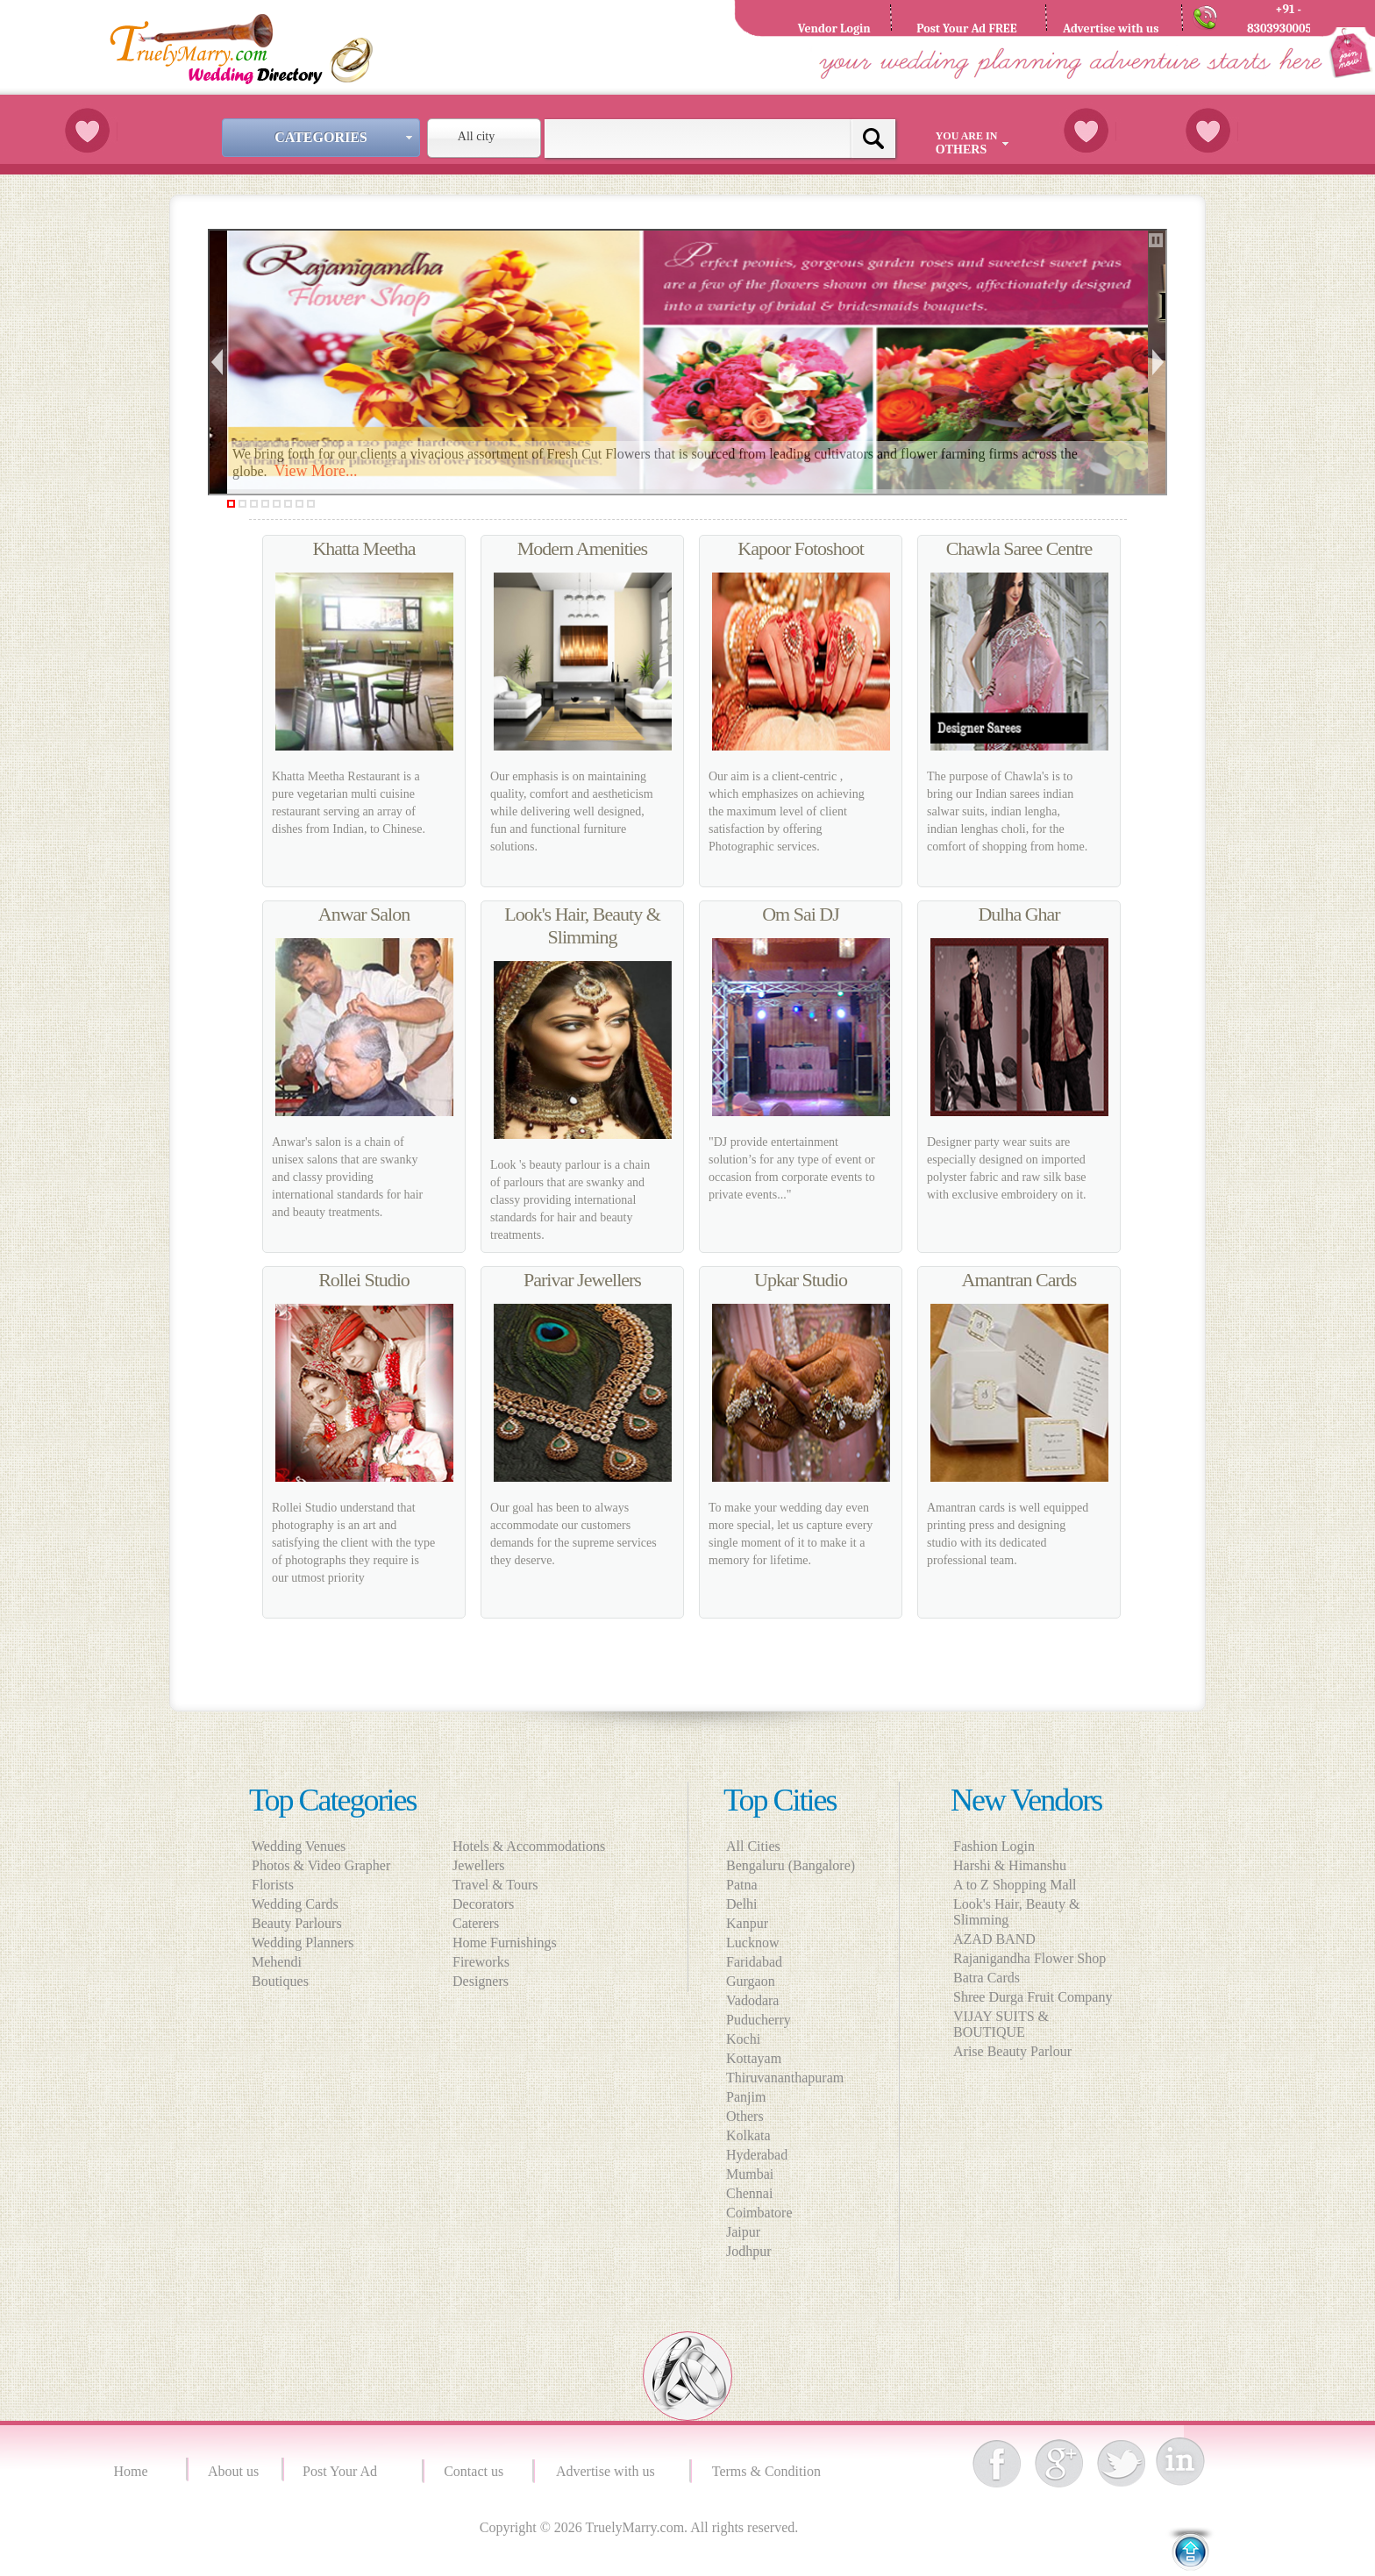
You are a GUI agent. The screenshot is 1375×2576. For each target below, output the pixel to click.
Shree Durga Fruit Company (1032, 1996)
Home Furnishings (509, 1942)
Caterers (480, 1923)
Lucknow (752, 1942)
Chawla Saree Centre (1019, 548)
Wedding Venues (299, 1846)
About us (233, 2471)
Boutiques (280, 1981)
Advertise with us (609, 2471)
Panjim (746, 2096)
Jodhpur (749, 2251)
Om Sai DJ (800, 914)
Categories (345, 137)
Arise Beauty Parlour (1012, 2051)
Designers (485, 1981)
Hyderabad (756, 2154)
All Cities (753, 1846)
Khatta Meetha (363, 548)
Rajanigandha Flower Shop (1029, 1958)
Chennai (749, 2193)
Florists (273, 1884)
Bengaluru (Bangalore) (790, 1865)
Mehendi (277, 1961)
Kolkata (748, 2135)
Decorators (488, 1903)
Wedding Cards (295, 1903)
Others (745, 2116)
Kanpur (747, 1923)
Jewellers (484, 1865)
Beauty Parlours (297, 1923)
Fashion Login (994, 1846)
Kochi (743, 2039)
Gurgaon (750, 1981)
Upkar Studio (800, 1280)
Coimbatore (759, 2212)
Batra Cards (986, 1977)
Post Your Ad (343, 2471)
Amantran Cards (1019, 1280)
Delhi (742, 1903)
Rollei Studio (364, 1280)
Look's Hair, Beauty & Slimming (582, 925)
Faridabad (754, 1961)
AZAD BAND (994, 1939)
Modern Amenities (582, 548)
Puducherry (758, 2019)
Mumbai (749, 2174)
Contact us (473, 2471)
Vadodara (752, 2000)
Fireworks (486, 1961)
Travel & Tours (500, 1884)
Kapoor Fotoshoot (800, 548)
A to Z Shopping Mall (1014, 1884)
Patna (742, 1884)
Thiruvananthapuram (785, 2077)
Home (133, 2471)
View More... (316, 471)
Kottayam (753, 2058)
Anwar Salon (364, 914)
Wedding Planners (302, 1942)
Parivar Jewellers (582, 1280)
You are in (974, 143)
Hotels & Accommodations (534, 1846)
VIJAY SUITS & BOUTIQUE (1001, 2024)
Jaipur (743, 2231)
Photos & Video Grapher (321, 1865)
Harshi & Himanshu (1009, 1865)
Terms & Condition (768, 2471)
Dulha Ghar (1018, 914)
